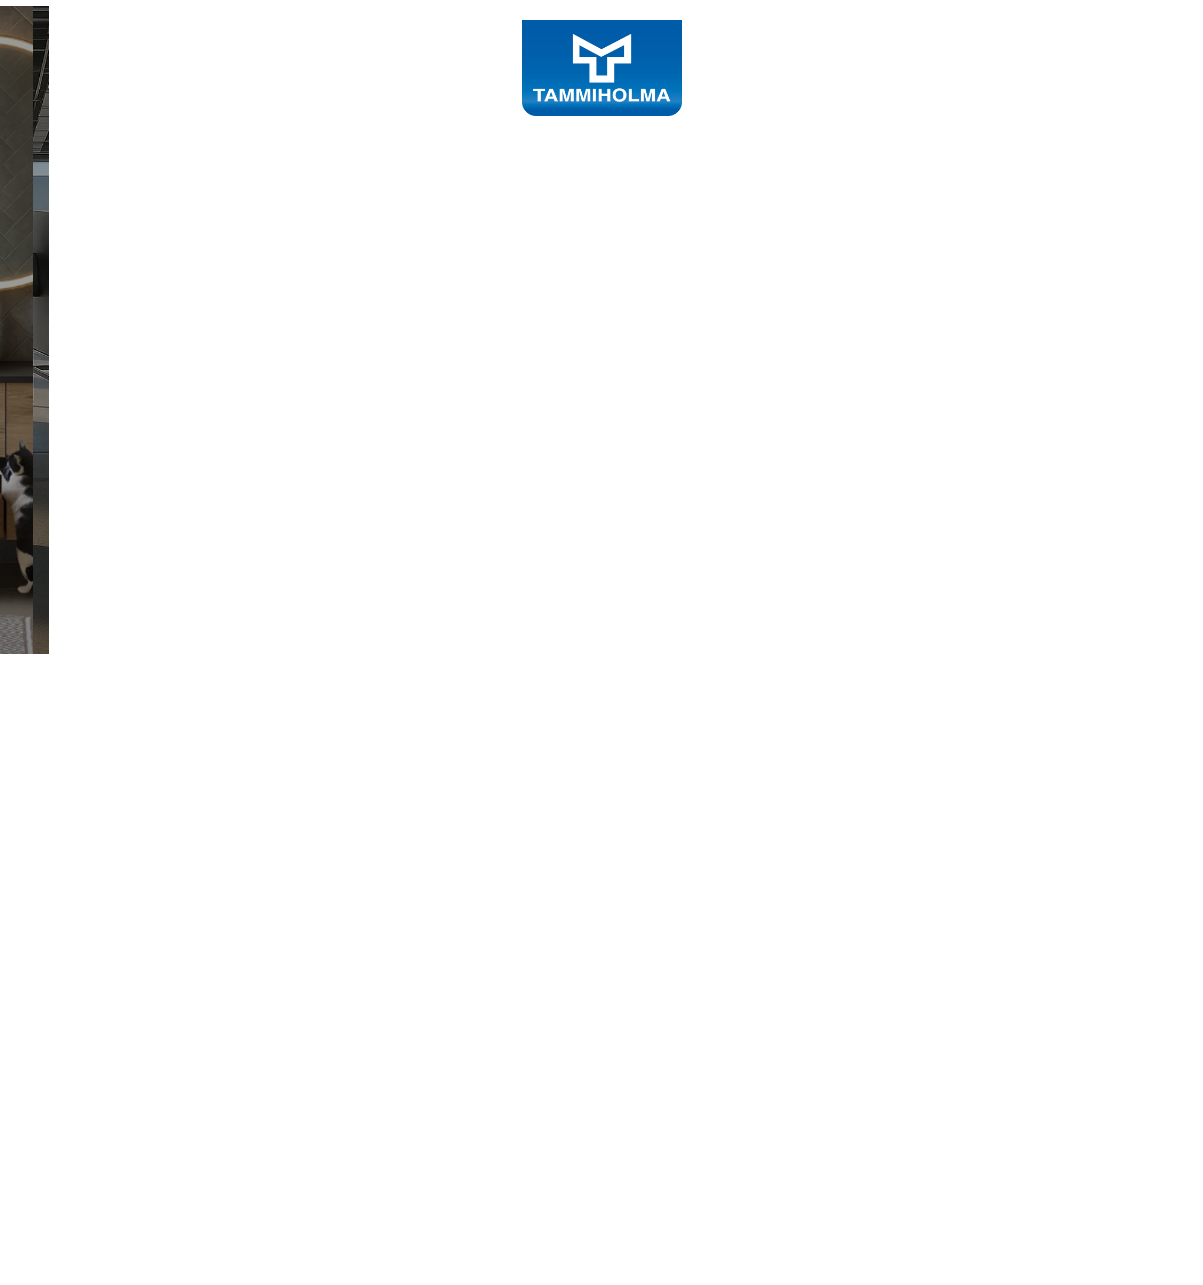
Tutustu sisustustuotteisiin (232, 682)
